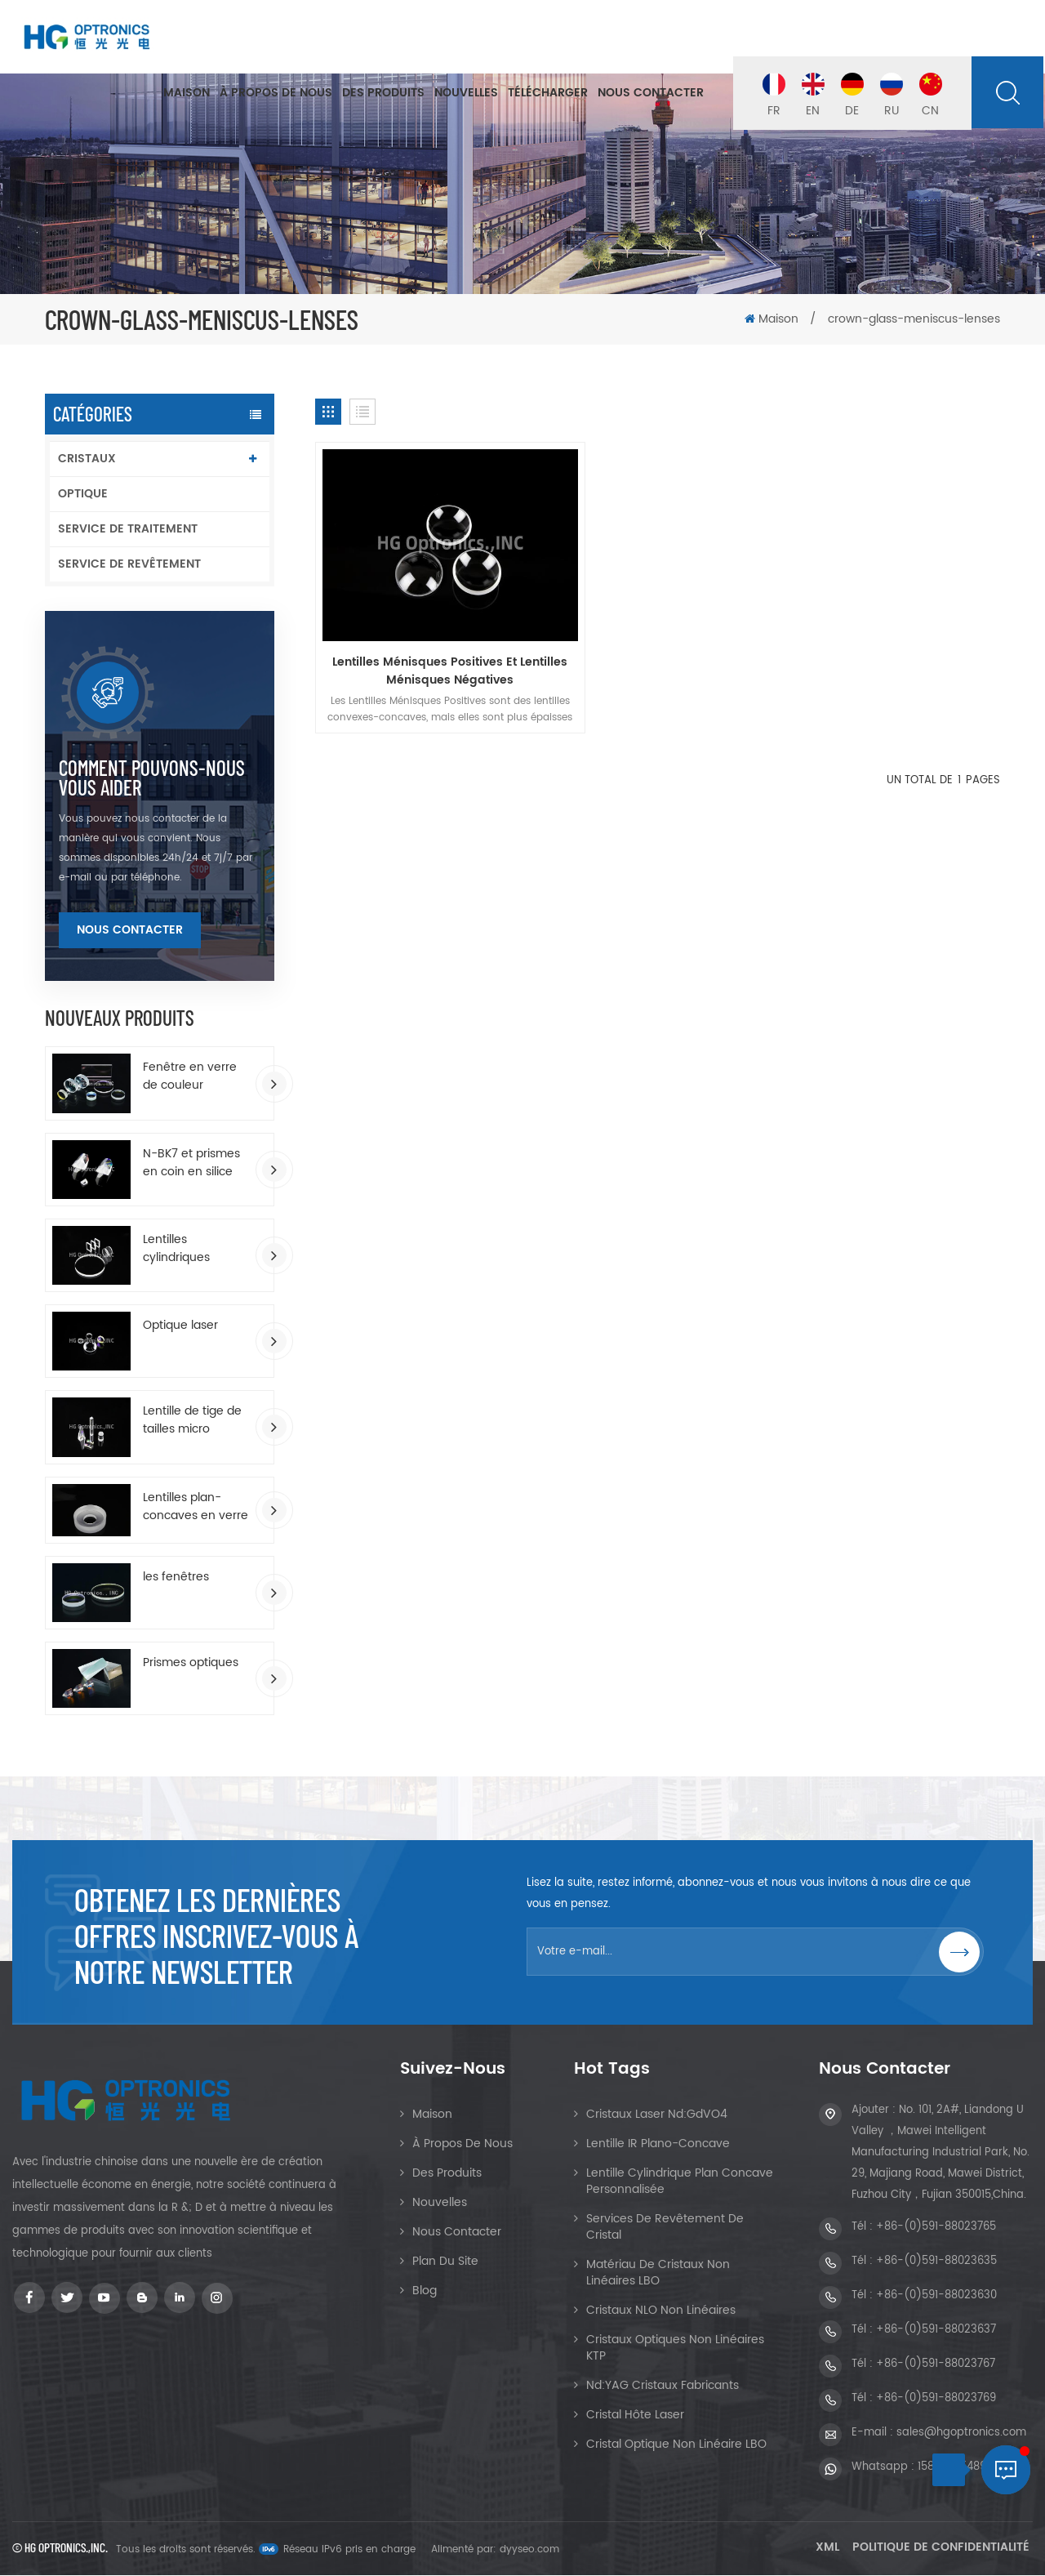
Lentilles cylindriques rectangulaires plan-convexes (185, 1249)
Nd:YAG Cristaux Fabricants (662, 2386)
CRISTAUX (87, 458)
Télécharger (548, 93)
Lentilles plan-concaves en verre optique (195, 1507)
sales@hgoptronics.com (961, 2433)
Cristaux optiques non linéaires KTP (675, 2348)
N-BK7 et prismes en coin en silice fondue (191, 1163)
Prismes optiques (190, 1663)
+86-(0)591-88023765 (936, 2227)
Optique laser (180, 1326)
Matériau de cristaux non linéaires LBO (658, 2273)
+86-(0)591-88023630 (936, 2296)
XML (827, 2547)
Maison (186, 93)
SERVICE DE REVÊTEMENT (129, 564)
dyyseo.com (529, 2550)
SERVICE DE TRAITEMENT (128, 528)
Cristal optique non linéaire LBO (676, 2445)
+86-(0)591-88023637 (936, 2330)
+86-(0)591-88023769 (936, 2399)
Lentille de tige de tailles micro (192, 1420)
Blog (424, 2291)
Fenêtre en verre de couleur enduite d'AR (190, 1076)
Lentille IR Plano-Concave (658, 2144)
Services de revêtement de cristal (665, 2227)
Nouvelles (466, 93)
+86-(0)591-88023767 (935, 2364)
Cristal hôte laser (635, 2415)
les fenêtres (176, 1577)
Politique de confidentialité (940, 2547)
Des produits (383, 93)
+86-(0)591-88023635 (936, 2262)
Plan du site (445, 2262)
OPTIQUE (83, 493)
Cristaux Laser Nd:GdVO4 (656, 2115)
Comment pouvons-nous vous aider (152, 777)
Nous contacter (651, 93)
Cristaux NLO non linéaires (661, 2311)
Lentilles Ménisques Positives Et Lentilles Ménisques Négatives (423, 632)
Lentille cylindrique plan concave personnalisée (679, 2181)
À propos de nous (276, 93)
